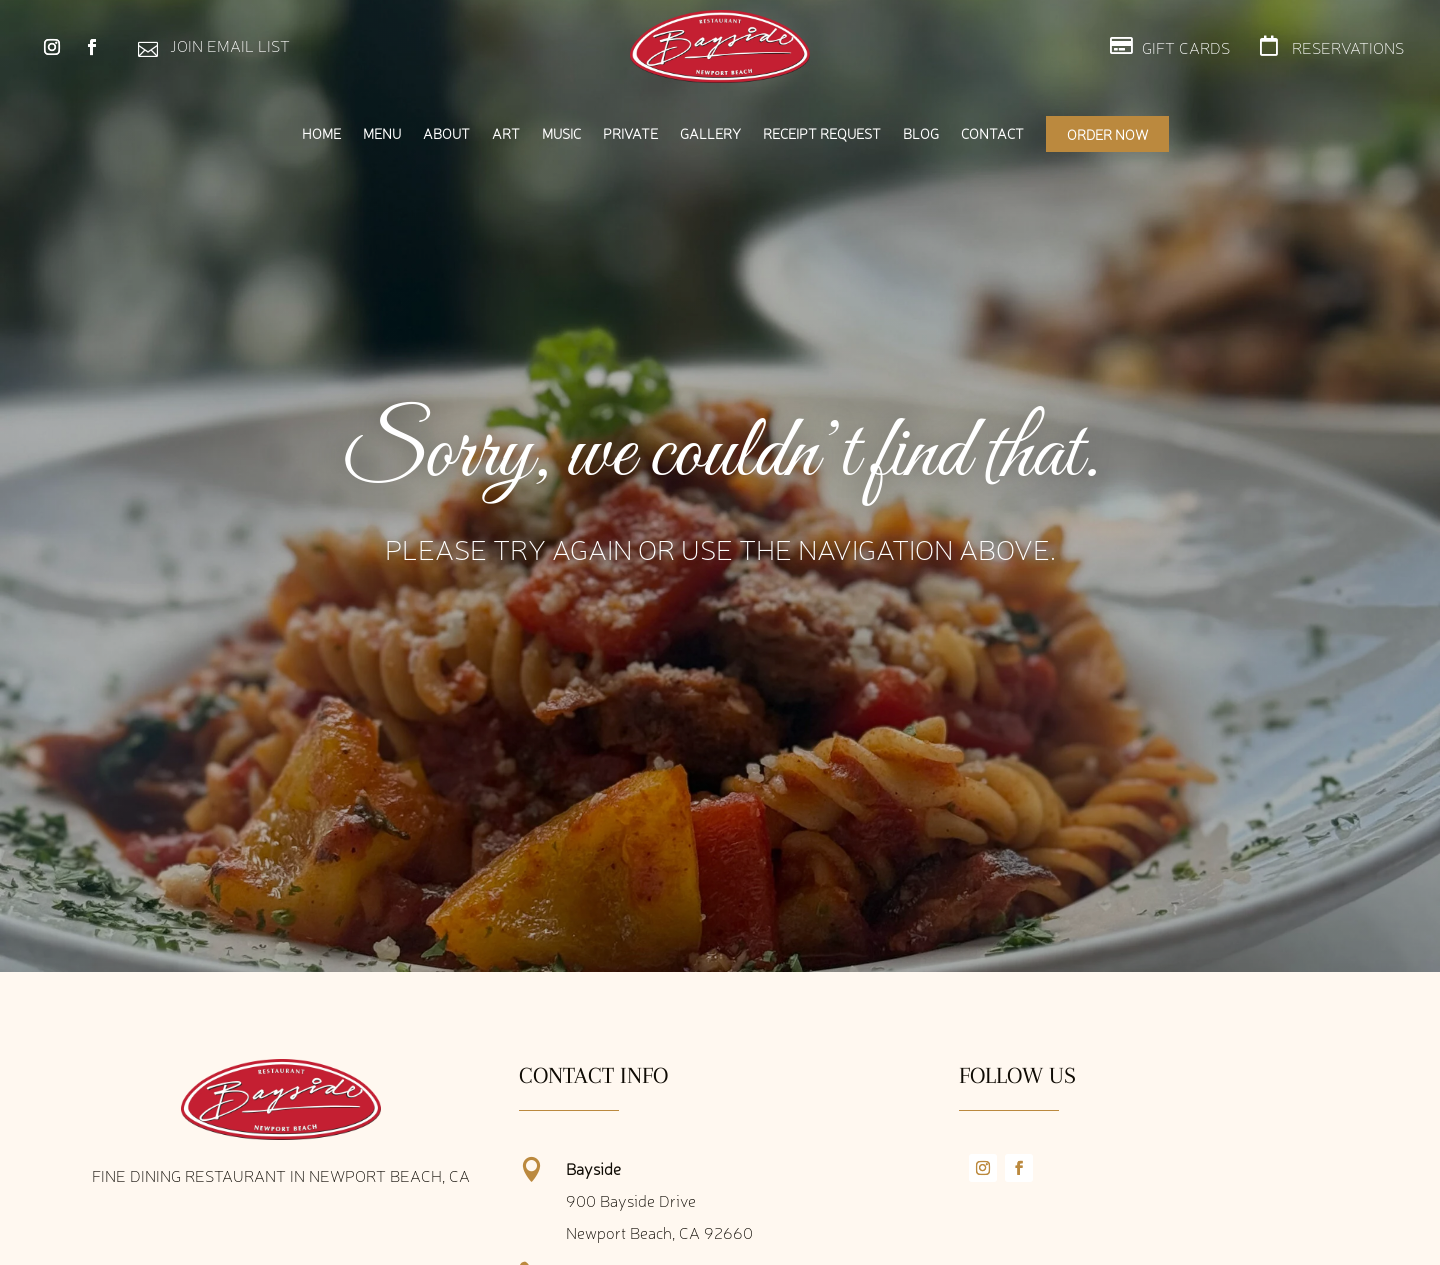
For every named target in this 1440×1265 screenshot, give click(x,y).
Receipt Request (822, 134)
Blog (921, 134)
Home (321, 134)
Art (506, 134)
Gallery (710, 134)
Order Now (1107, 134)
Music (561, 134)
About (446, 134)
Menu (382, 134)
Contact (992, 134)
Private (630, 134)
